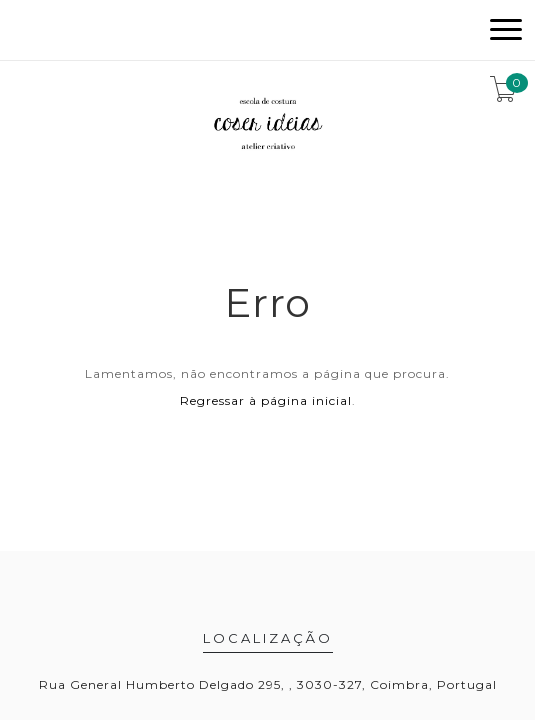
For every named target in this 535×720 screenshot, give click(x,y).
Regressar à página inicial (266, 400)
